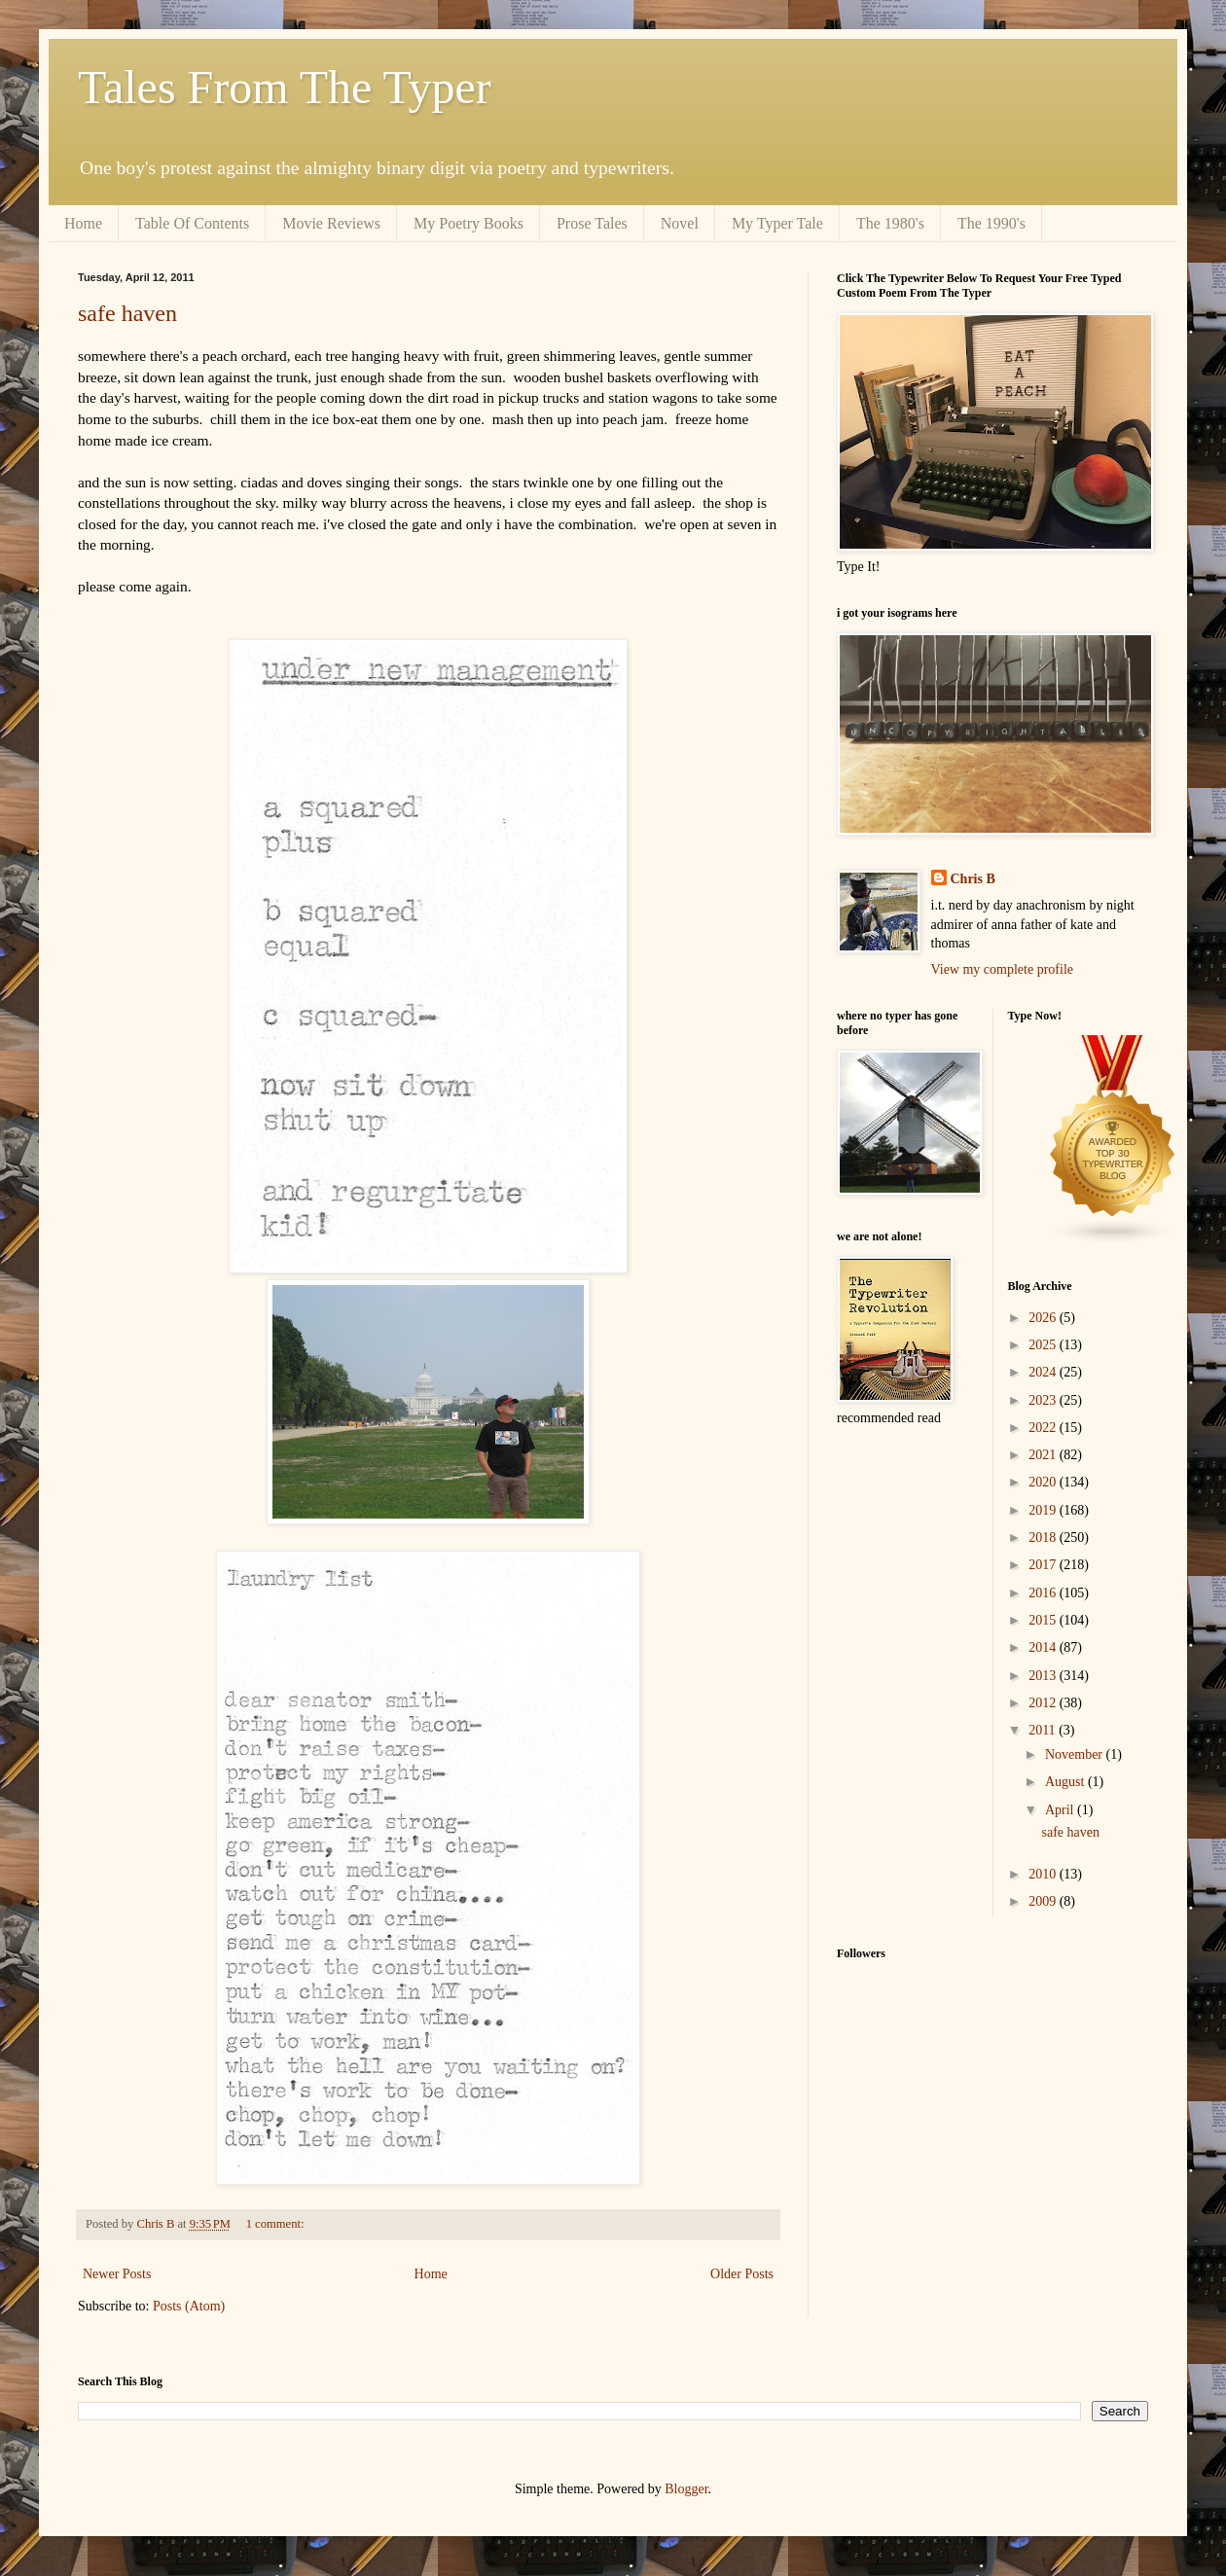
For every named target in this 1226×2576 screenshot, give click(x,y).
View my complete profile (1002, 969)
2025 (1044, 1345)
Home (83, 223)
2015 (1044, 1620)
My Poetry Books (468, 223)
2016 (1044, 1593)
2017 (1044, 1564)
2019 (1044, 1510)
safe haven (127, 313)
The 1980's (890, 223)
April (1061, 1810)
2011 (1043, 1730)
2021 (1044, 1455)
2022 (1044, 1427)
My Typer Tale (777, 223)
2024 (1044, 1372)
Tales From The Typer (284, 87)
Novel (680, 223)
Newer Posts (117, 2274)
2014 (1044, 1647)
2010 (1044, 1874)
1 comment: (276, 2224)
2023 (1044, 1400)
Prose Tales (592, 223)
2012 (1044, 1703)
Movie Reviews (331, 223)
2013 (1044, 1675)
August (1066, 1781)
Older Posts (742, 2274)
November (1075, 1754)
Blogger (686, 2489)
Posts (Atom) (189, 2306)
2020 (1044, 1482)
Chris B (973, 879)
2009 (1044, 1901)
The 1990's (991, 223)
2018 (1044, 1537)
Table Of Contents (192, 223)
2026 (1044, 1317)
